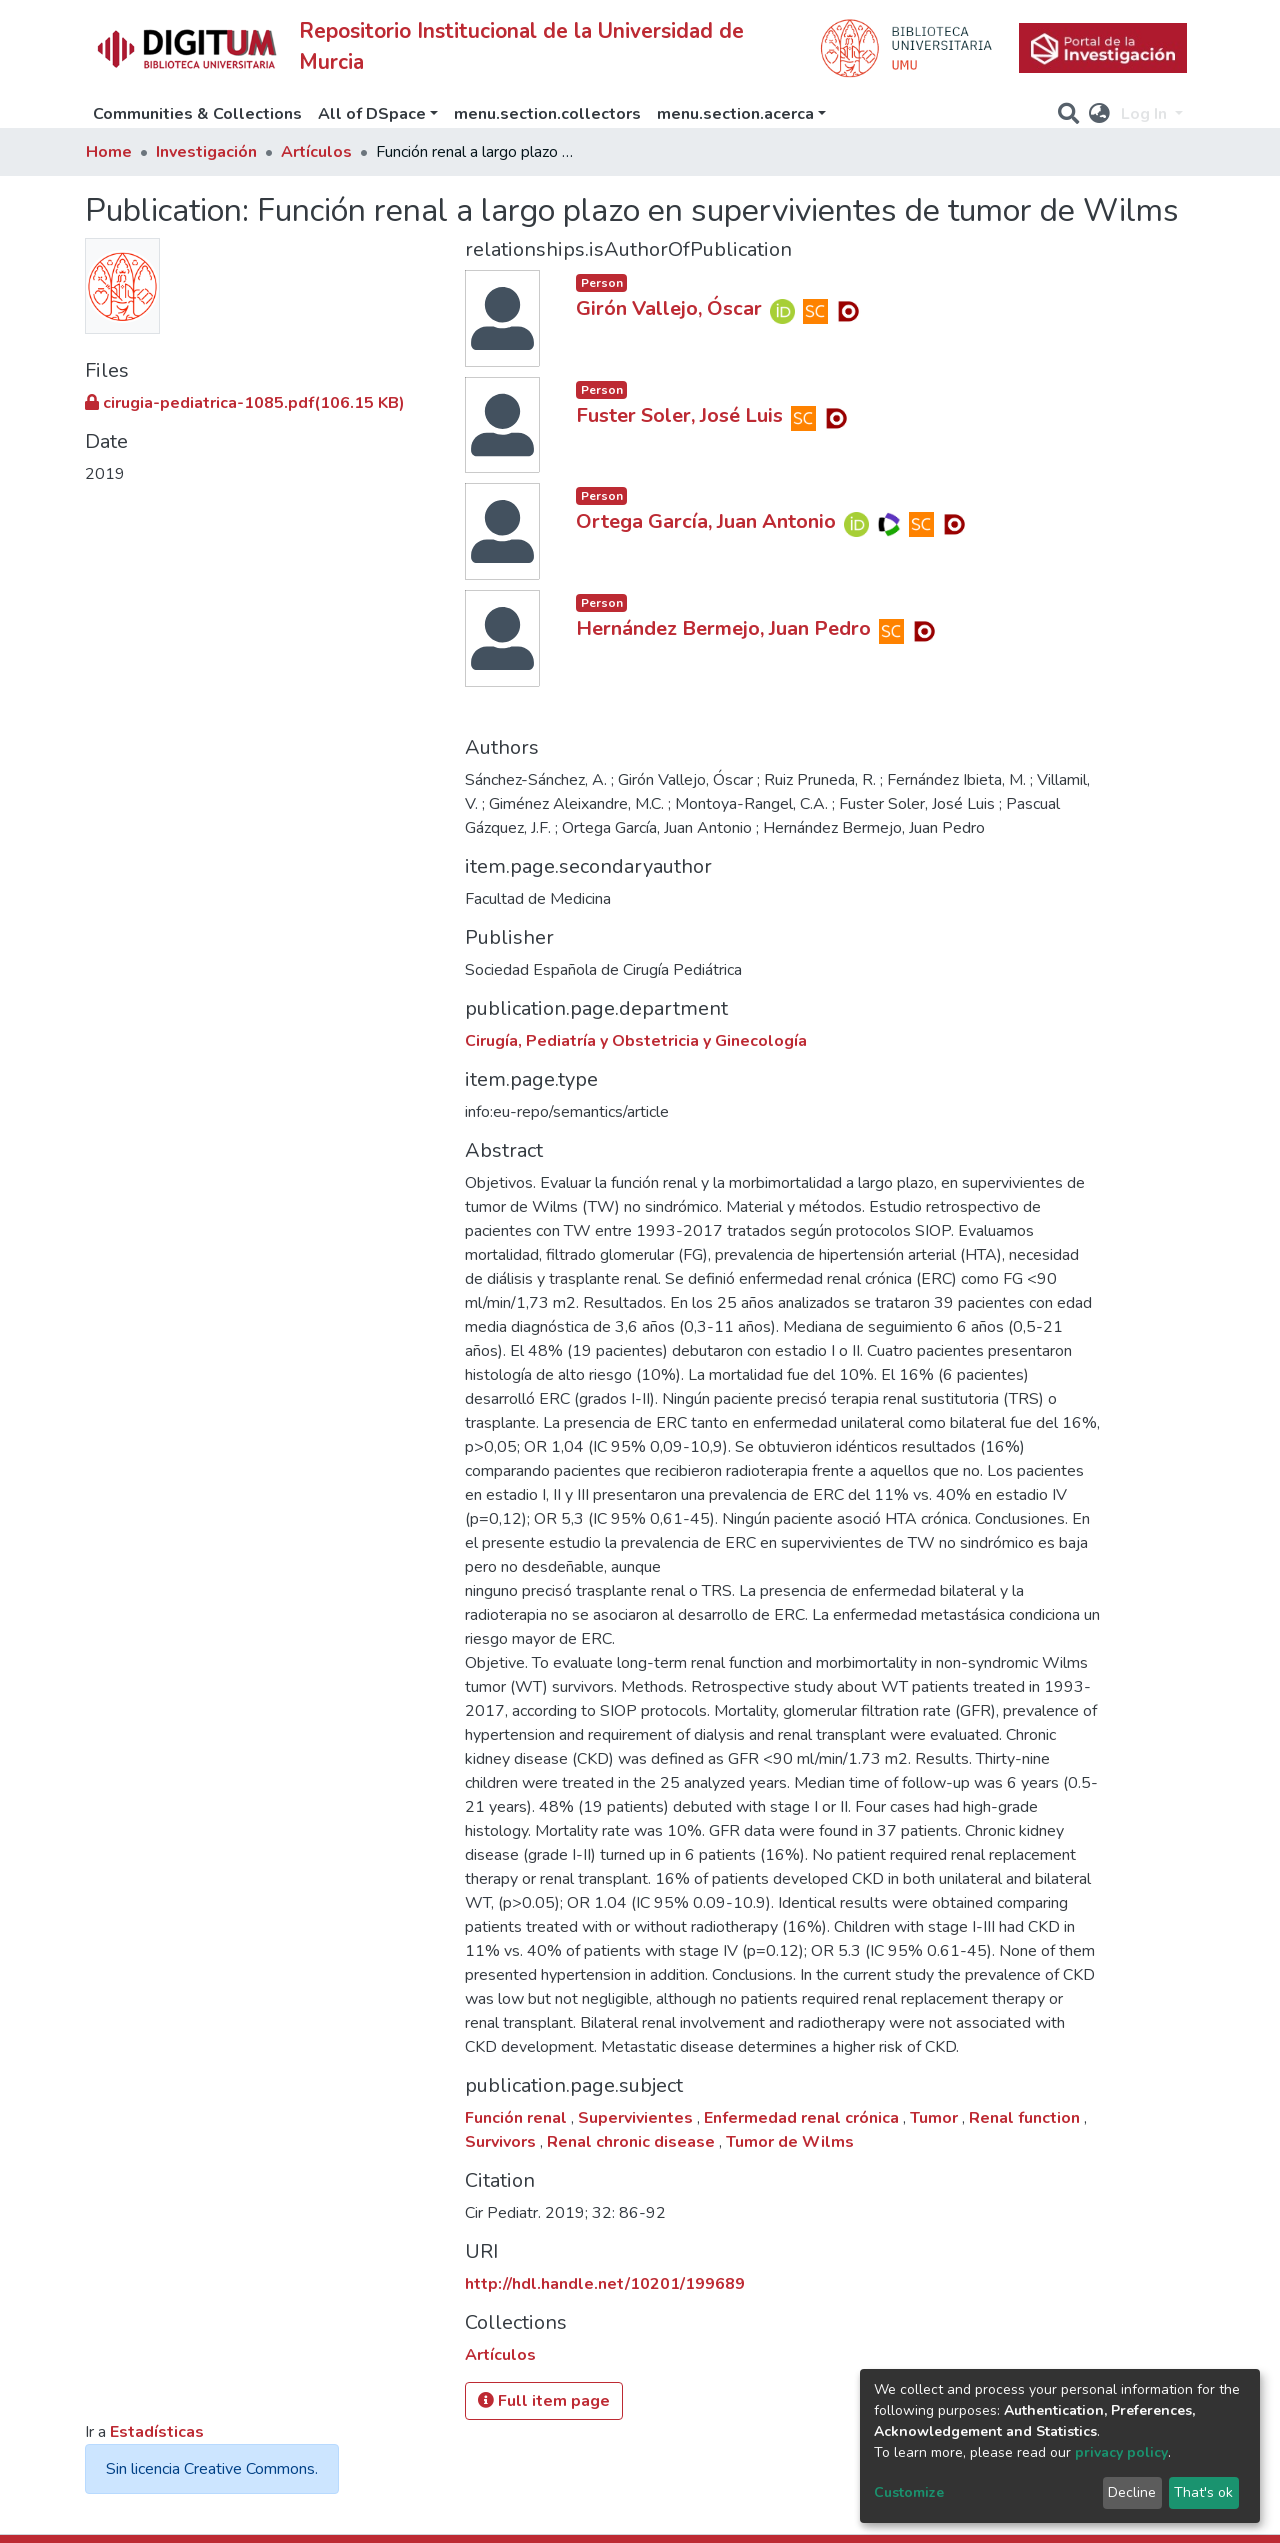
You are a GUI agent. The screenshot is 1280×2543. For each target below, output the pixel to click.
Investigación (206, 152)
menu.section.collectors (547, 114)
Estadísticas (157, 2432)
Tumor (936, 2118)
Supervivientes (637, 2118)
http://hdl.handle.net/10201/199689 (605, 2284)
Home (109, 152)
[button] (1099, 114)
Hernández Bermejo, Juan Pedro (723, 628)
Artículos (316, 152)
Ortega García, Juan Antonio (706, 521)
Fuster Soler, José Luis (679, 415)
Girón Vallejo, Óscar (669, 308)
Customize (909, 2492)
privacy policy (1121, 2452)
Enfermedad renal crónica (803, 2118)
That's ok (1203, 2492)
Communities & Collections (197, 114)
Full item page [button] (544, 2401)
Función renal (518, 2118)
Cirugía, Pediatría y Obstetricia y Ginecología (636, 1041)
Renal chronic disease (633, 2142)
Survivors (502, 2142)
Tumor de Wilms (790, 2142)
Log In (1146, 114)
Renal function (1026, 2118)
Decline (1132, 2492)
